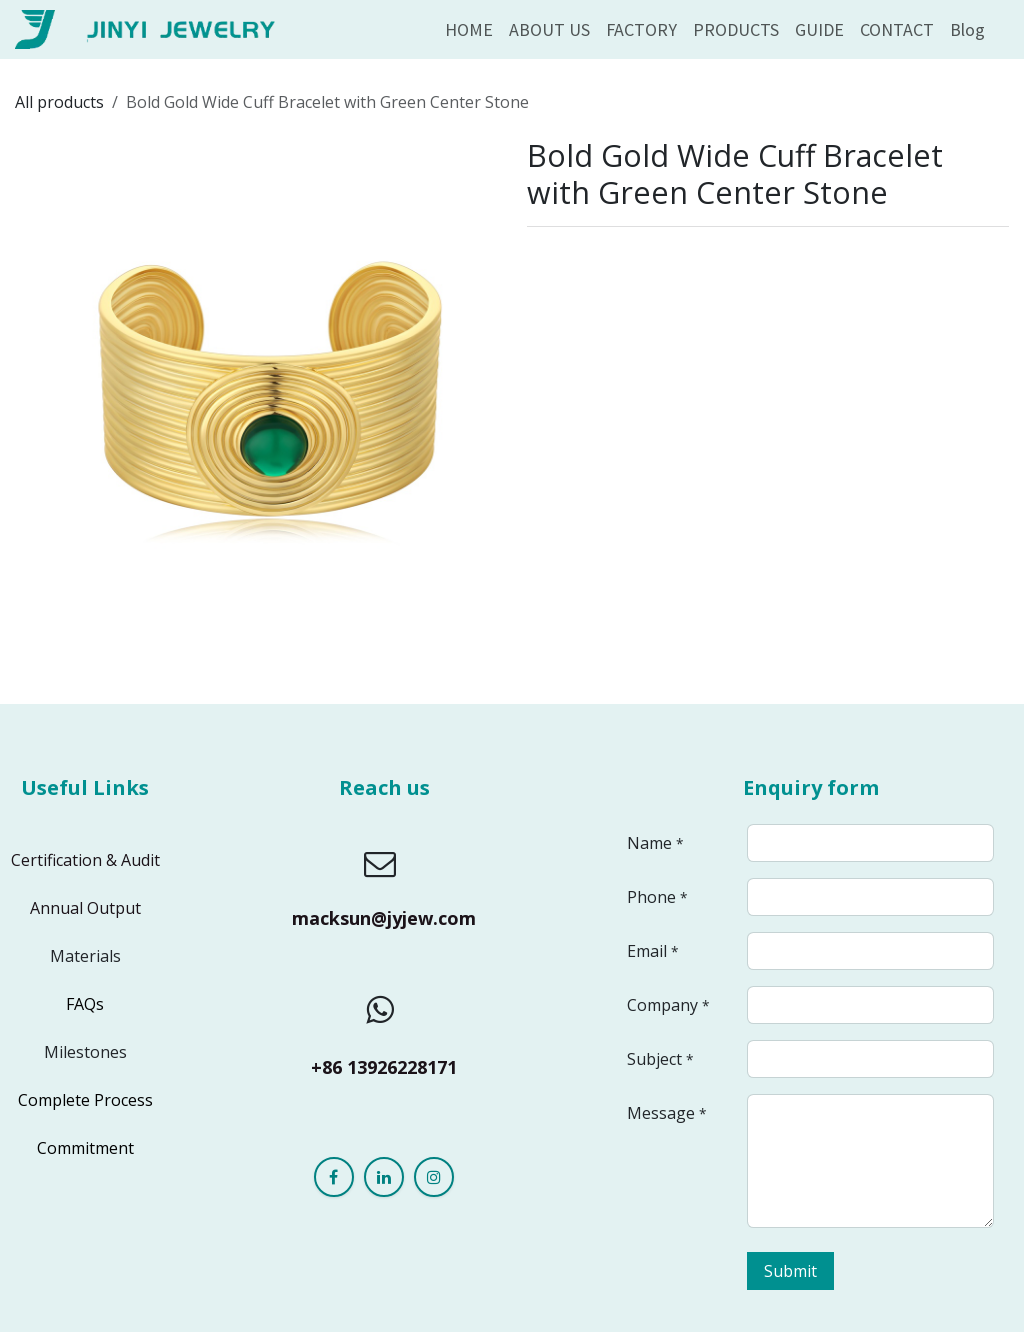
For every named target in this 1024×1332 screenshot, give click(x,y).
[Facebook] (334, 1177)
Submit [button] (790, 1271)
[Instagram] (434, 1177)
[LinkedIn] (384, 1177)
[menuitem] (469, 29)
